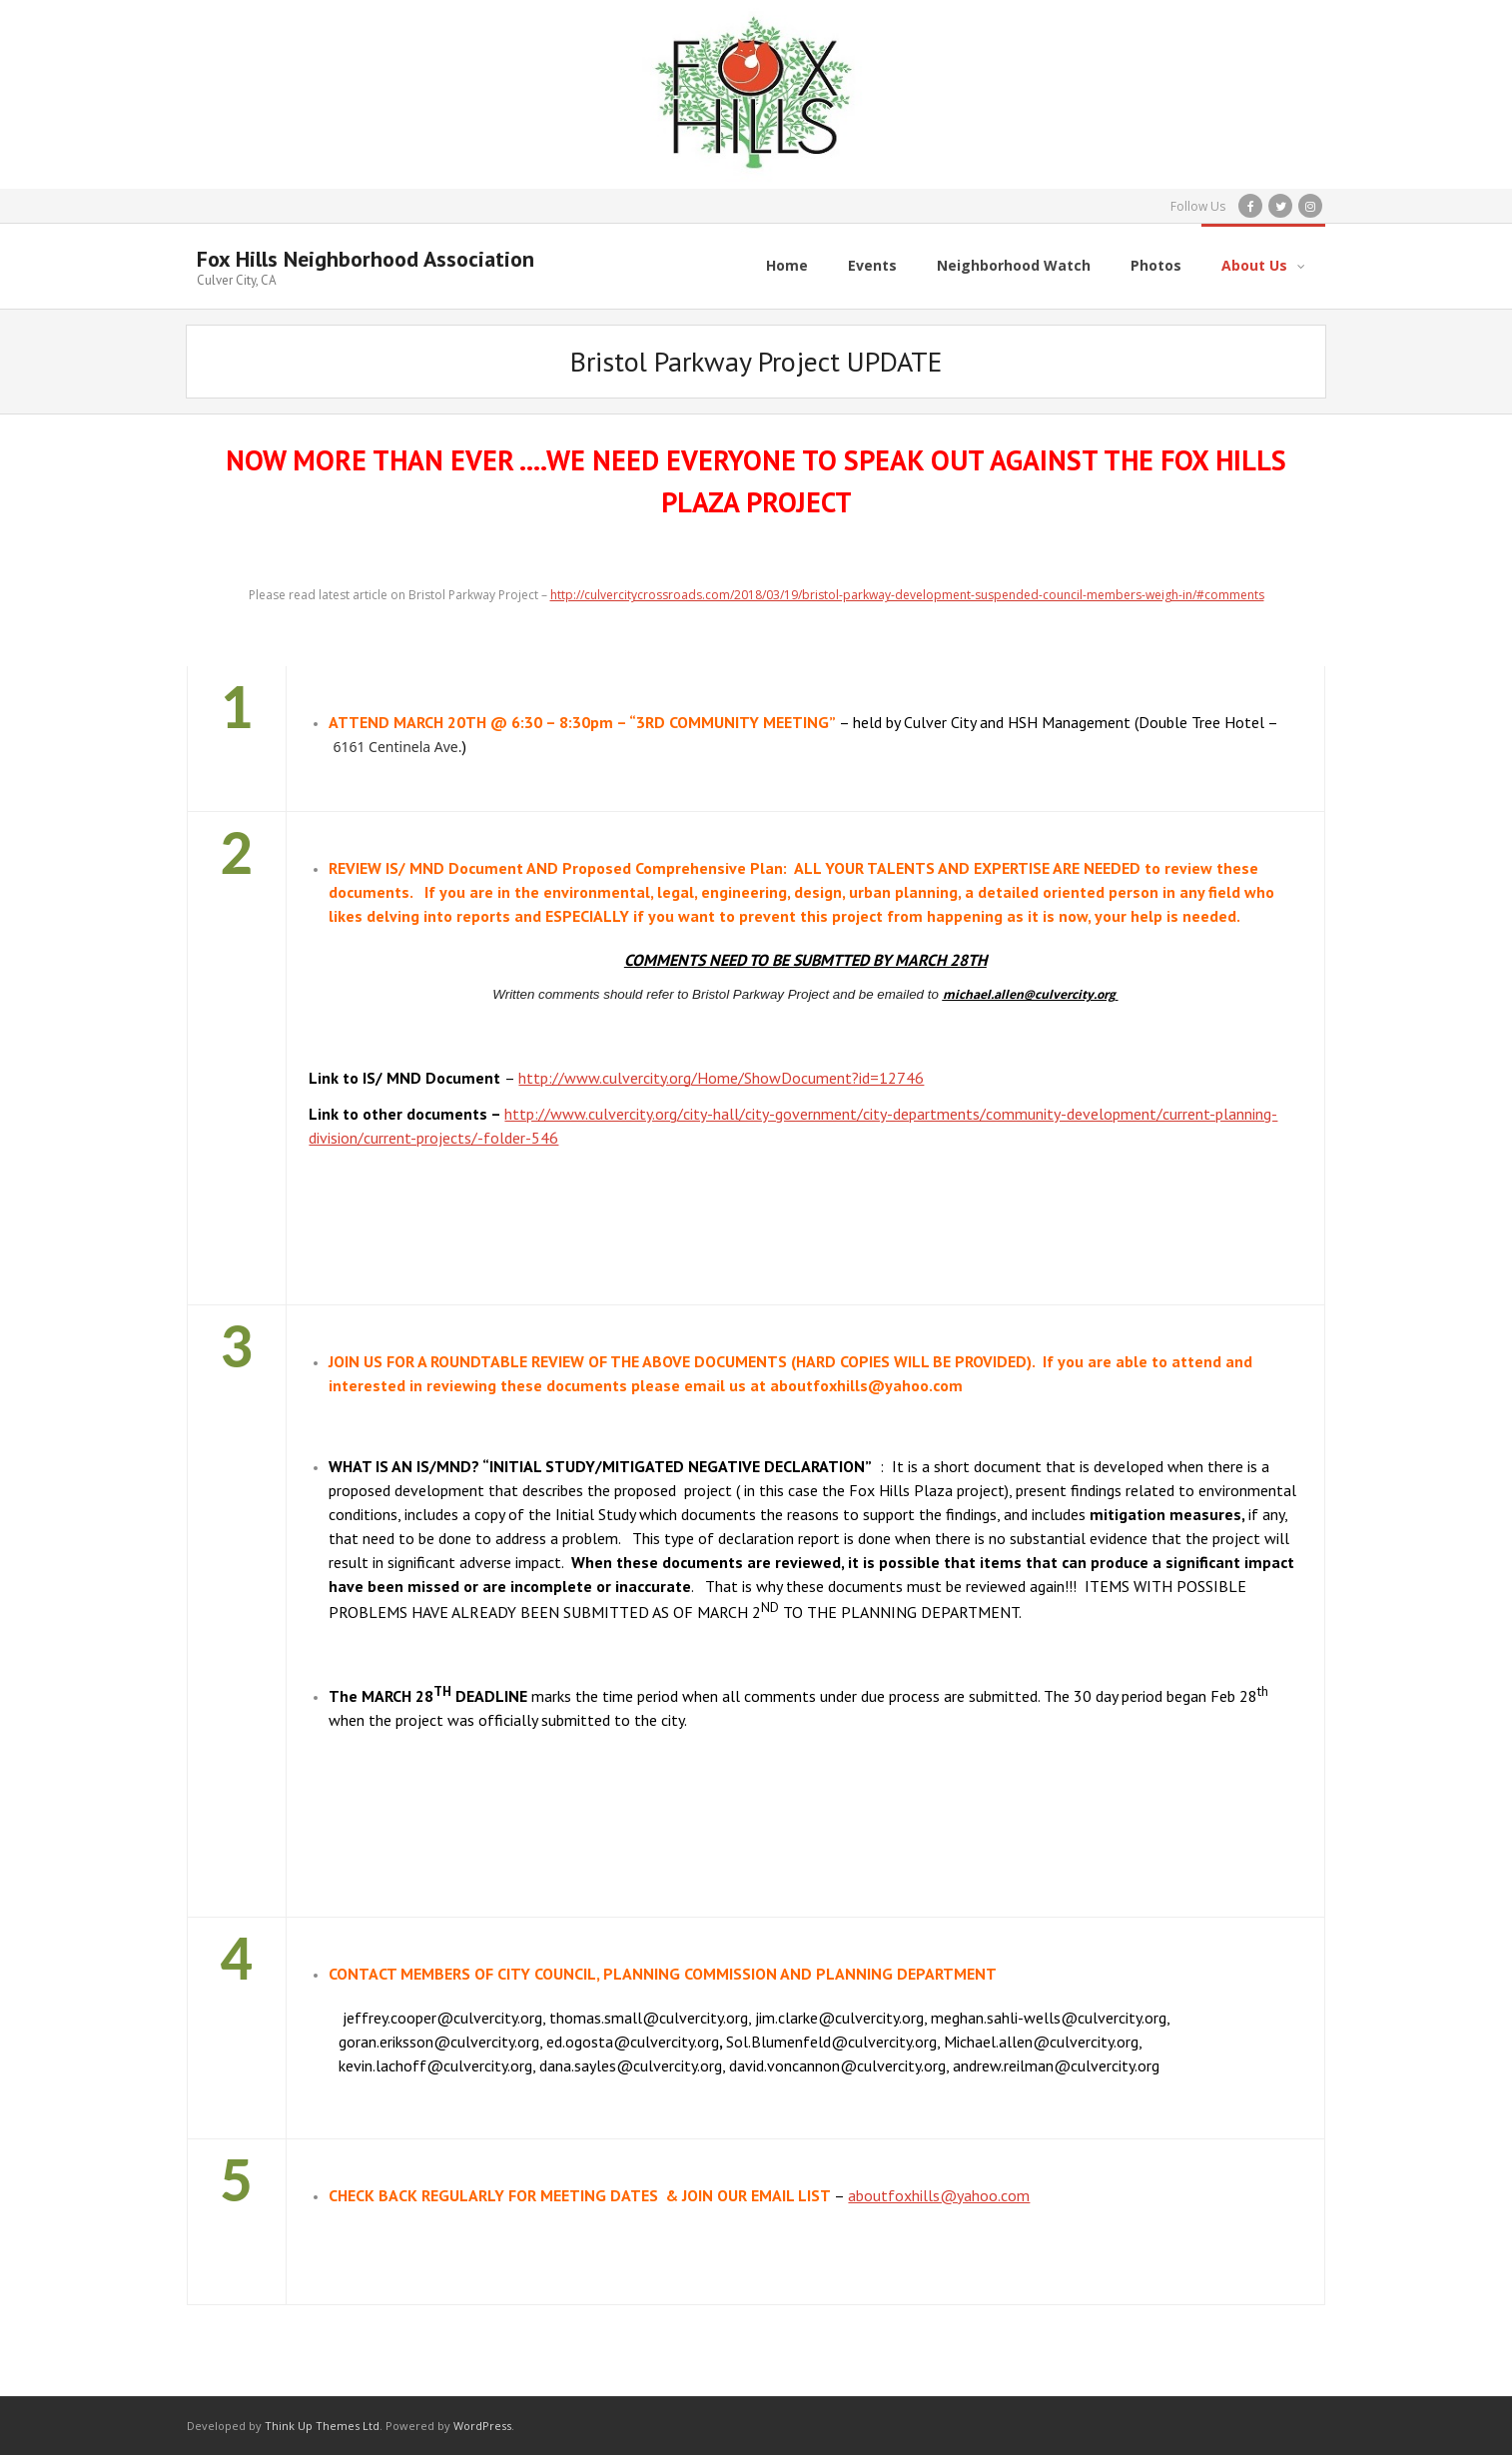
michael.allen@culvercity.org (1029, 993)
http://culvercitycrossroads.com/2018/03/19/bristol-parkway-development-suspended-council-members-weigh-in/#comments (907, 594)
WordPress (482, 2424)
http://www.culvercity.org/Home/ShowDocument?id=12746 (721, 1077)
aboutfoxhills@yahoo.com (939, 2194)
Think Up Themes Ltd (322, 2424)
